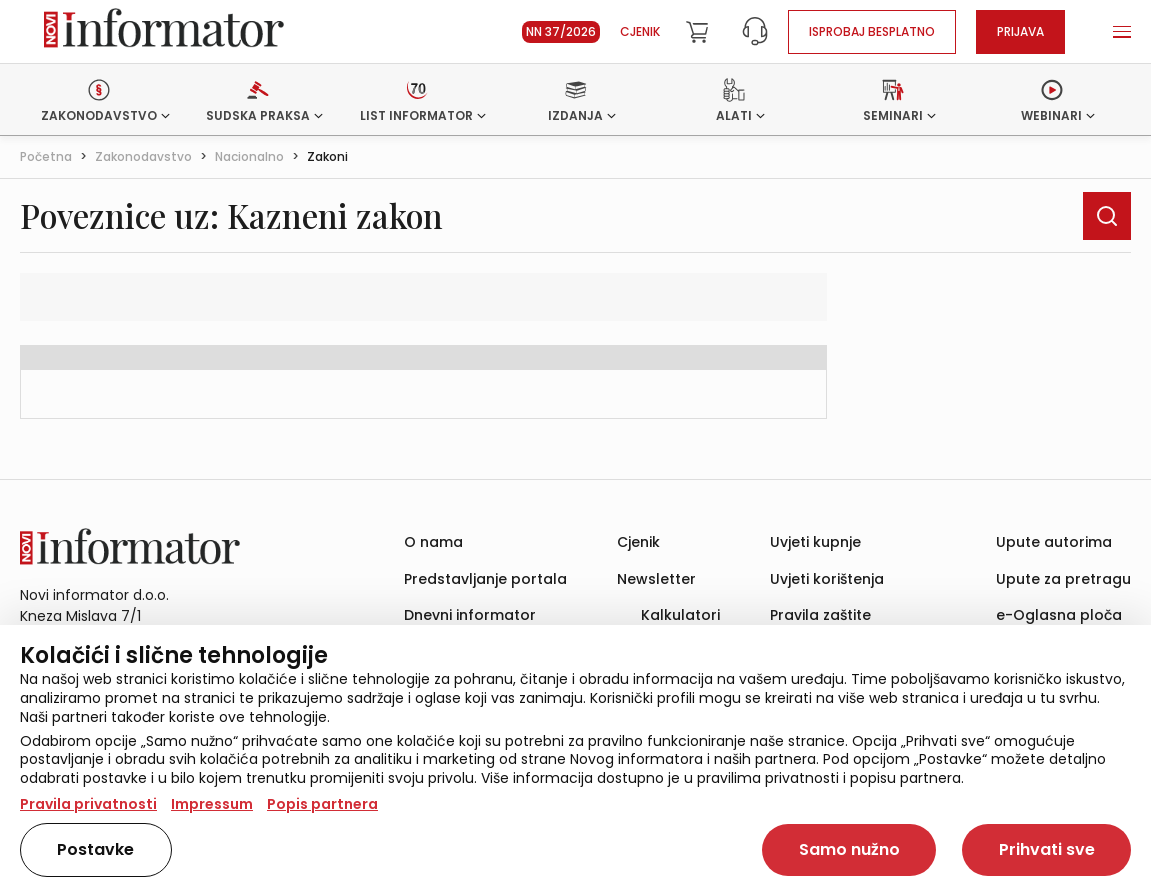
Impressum (212, 804)
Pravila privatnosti (88, 804)
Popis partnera (322, 804)
